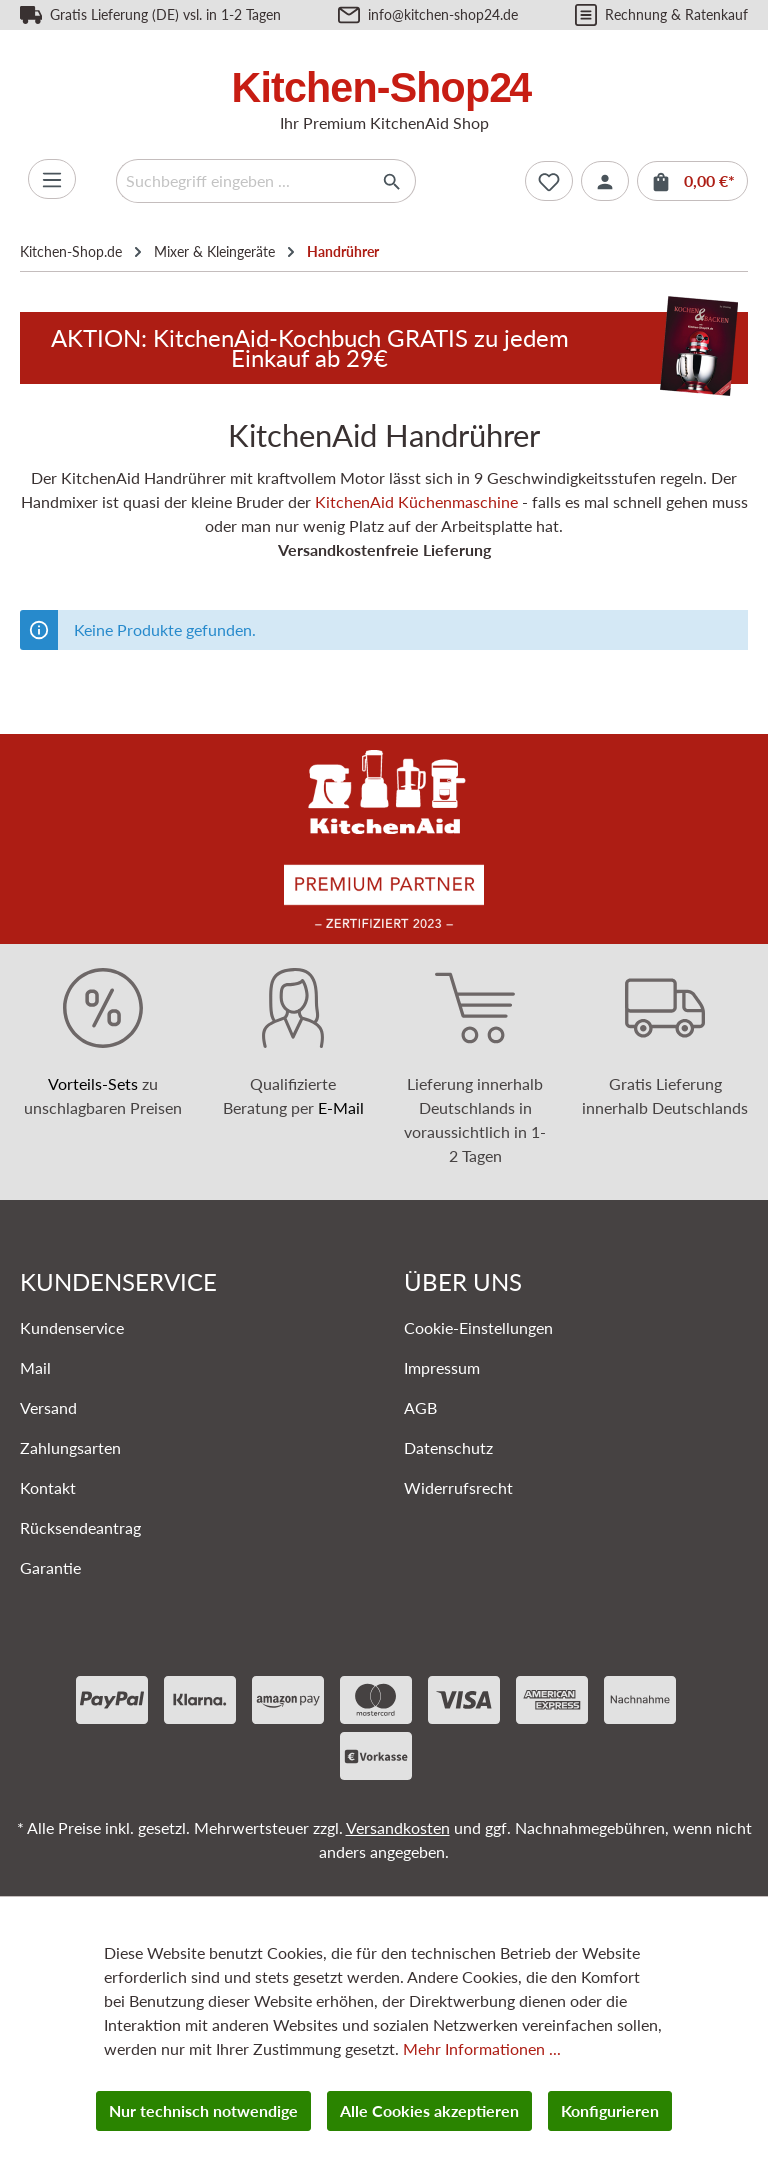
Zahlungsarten (70, 1447)
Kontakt (48, 1487)
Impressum (442, 1367)
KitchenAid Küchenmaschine (416, 501)
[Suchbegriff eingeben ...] (243, 181)
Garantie (50, 1567)
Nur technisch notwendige (203, 2110)
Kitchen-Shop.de (71, 251)
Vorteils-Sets (93, 1083)
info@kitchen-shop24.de (443, 14)
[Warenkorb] (692, 181)
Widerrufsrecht (458, 1487)
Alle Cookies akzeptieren (429, 2110)
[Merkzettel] (549, 181)
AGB (420, 1407)
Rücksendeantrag (80, 1527)
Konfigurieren (610, 2110)
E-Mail (341, 1107)
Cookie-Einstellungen (478, 1327)
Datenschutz (448, 1447)
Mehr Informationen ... (482, 2048)
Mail (35, 1367)
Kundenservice (72, 1327)
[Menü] (52, 179)
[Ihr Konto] (605, 181)
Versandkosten (398, 1827)
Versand (48, 1407)
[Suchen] (392, 181)
